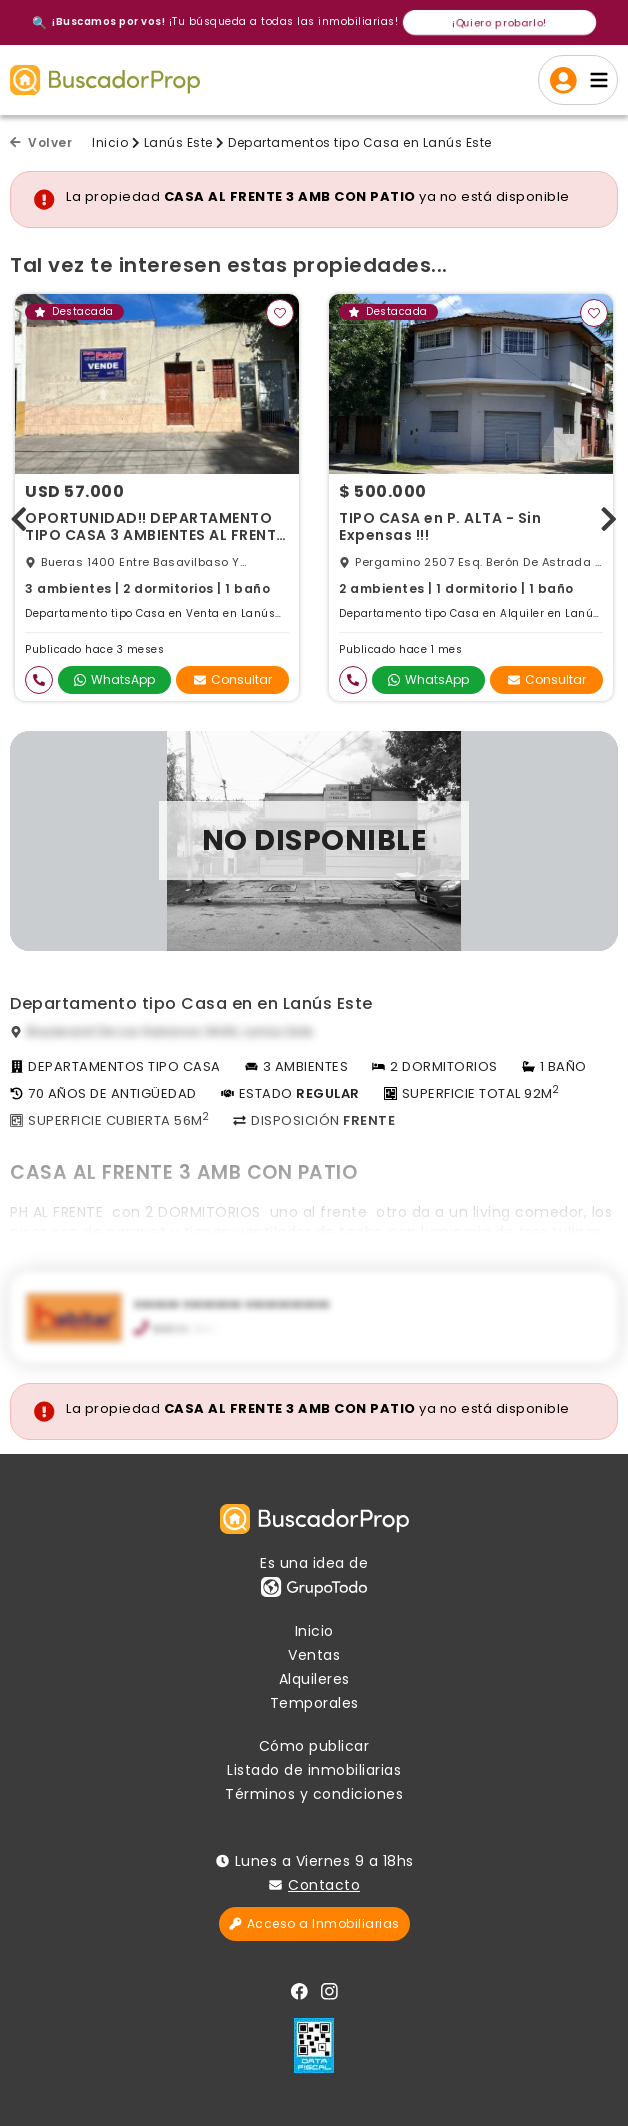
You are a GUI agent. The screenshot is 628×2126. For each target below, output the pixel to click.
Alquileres (314, 1679)
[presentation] (19, 514)
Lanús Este (178, 142)
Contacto (324, 1885)
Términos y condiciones (314, 1794)
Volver (41, 142)
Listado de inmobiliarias (314, 1770)
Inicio (110, 142)
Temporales (314, 1703)
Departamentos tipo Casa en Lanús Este (360, 142)
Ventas (314, 1655)
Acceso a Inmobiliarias (314, 1923)
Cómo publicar (314, 1746)
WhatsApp (114, 679)
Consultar (233, 679)
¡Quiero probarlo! (499, 22)
